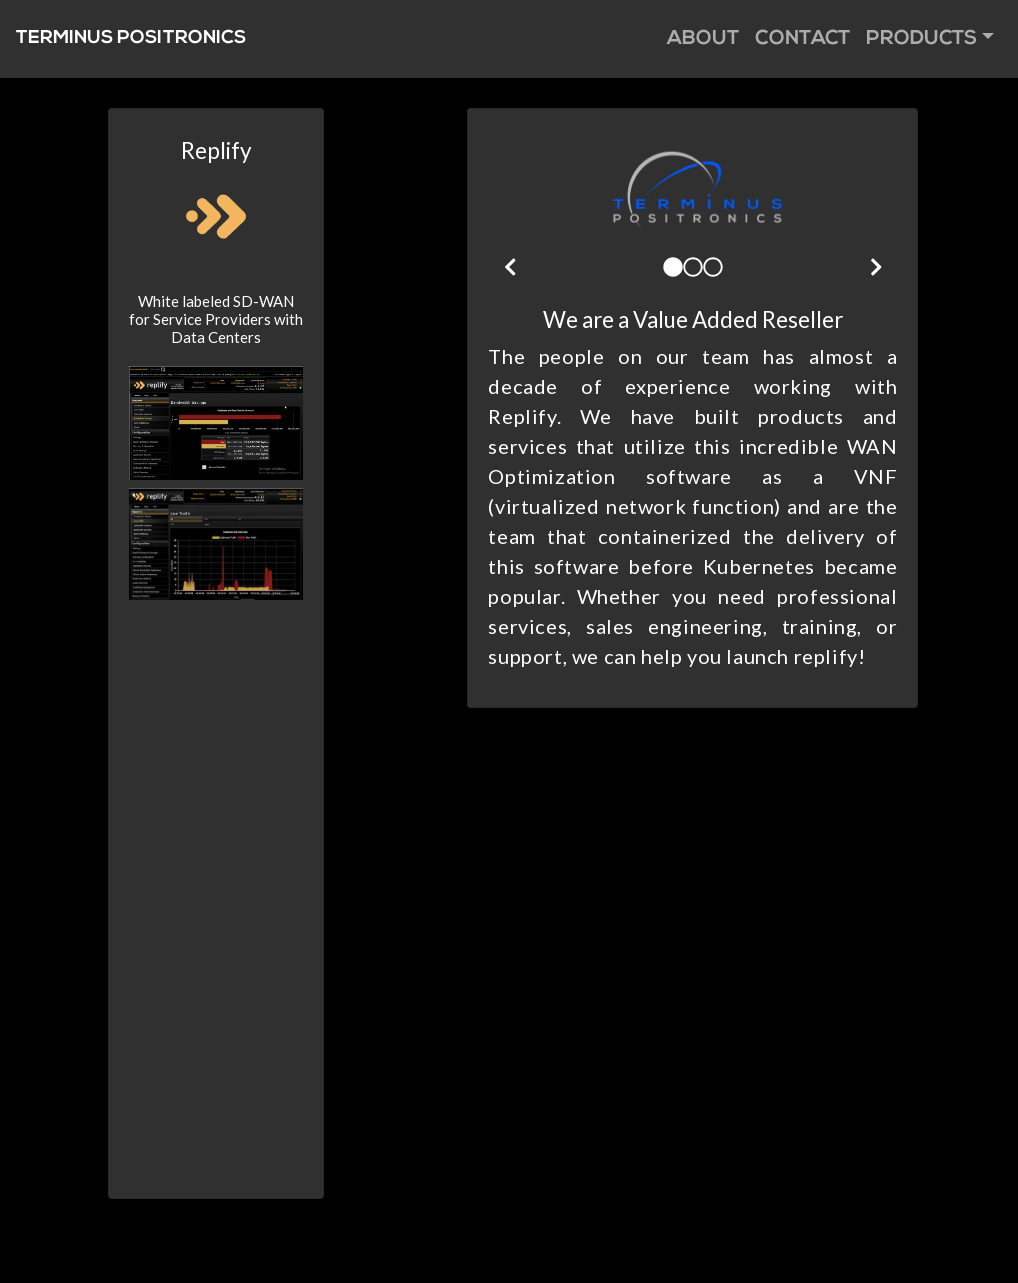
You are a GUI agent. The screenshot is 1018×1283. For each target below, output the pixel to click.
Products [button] (921, 39)
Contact (802, 39)
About (703, 39)
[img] (510, 267)
